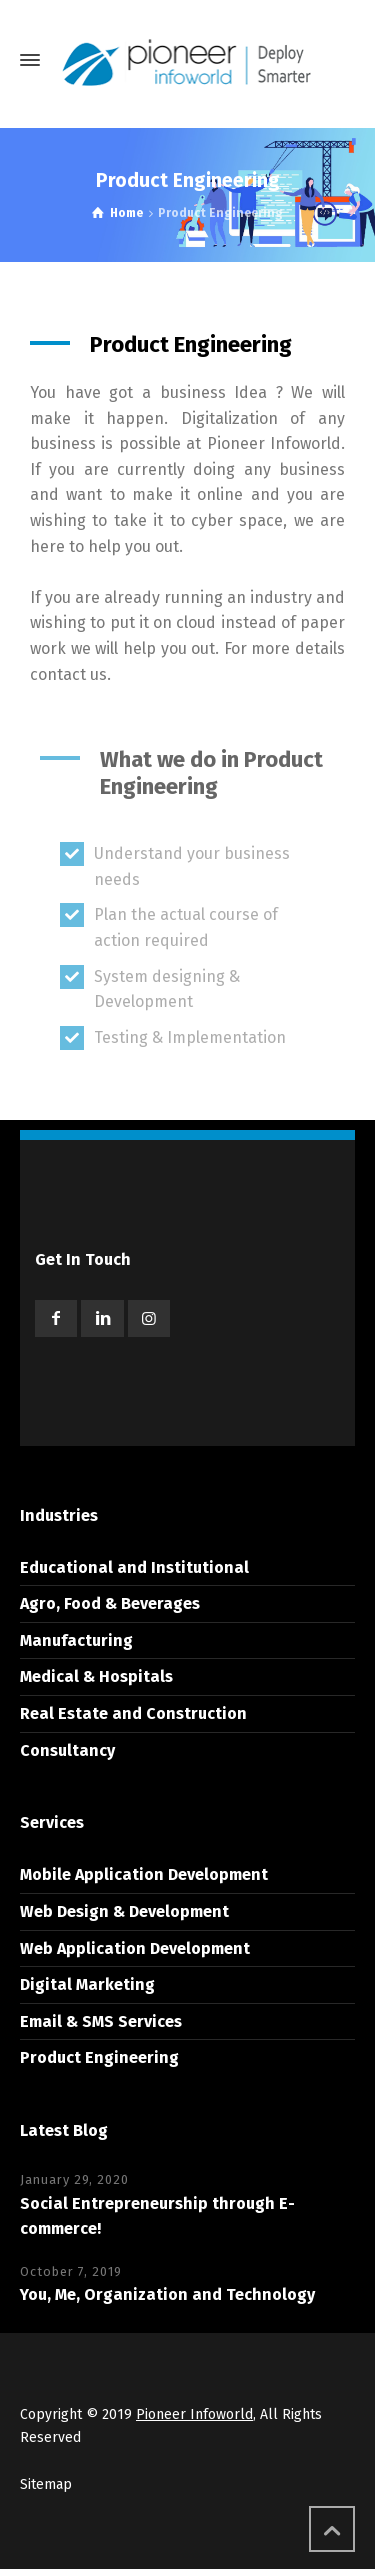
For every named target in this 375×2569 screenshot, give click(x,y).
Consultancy (67, 1750)
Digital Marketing (87, 1984)
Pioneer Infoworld (194, 2414)
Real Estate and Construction (133, 1713)
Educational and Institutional (134, 1567)
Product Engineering (99, 2057)
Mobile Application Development (144, 1874)
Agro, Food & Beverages (110, 1603)
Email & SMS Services (101, 2021)
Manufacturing (76, 1640)
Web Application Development (135, 1948)
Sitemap (46, 2484)
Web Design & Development (124, 1911)
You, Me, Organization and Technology (167, 2294)
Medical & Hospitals (96, 1676)
